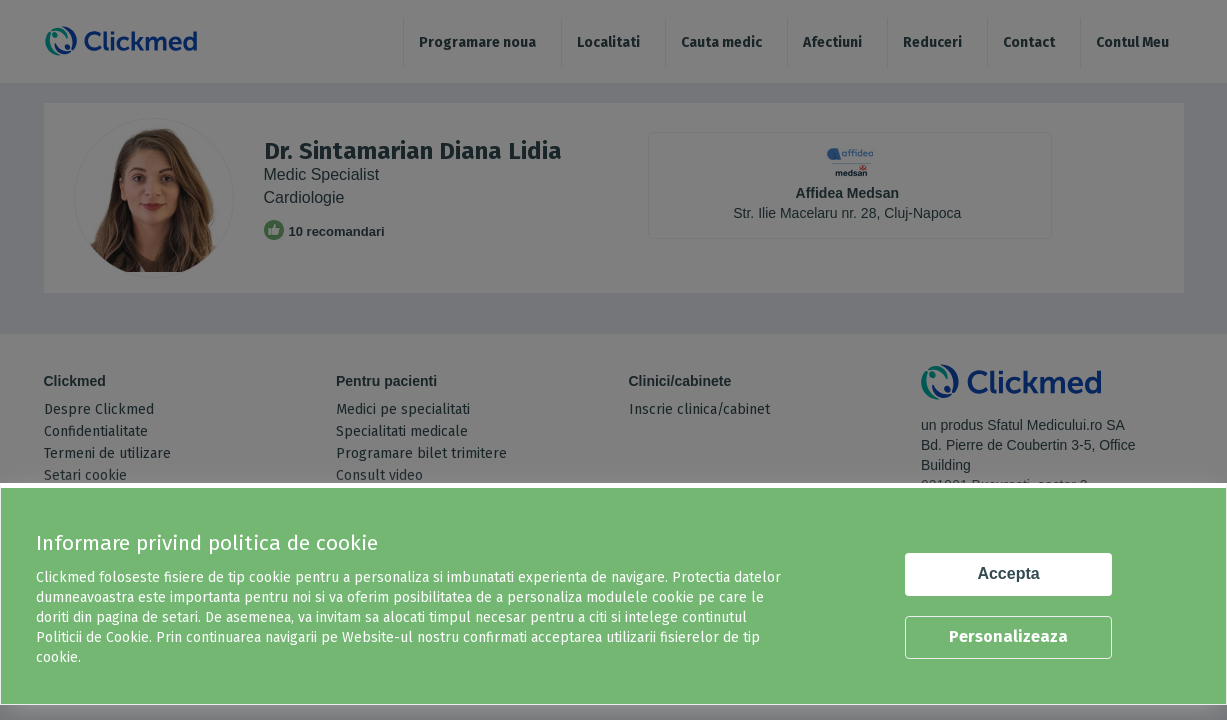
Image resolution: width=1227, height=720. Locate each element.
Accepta (1008, 573)
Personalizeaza (1008, 636)
